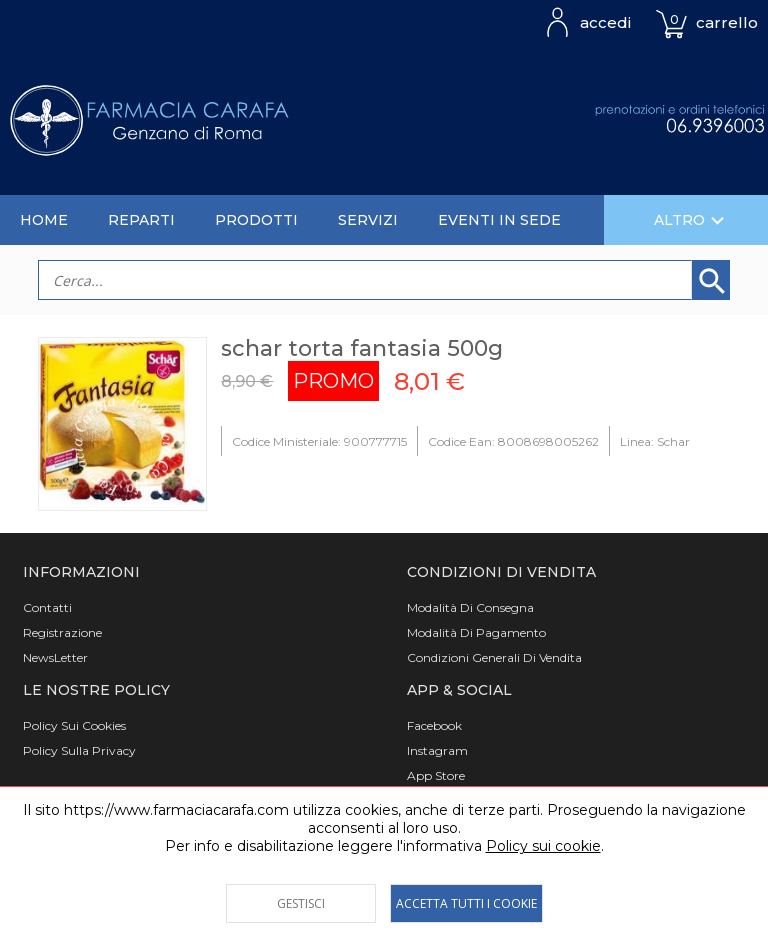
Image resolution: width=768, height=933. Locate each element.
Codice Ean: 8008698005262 (513, 441)
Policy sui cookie (543, 846)
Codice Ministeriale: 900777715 (319, 441)
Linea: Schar (655, 441)
